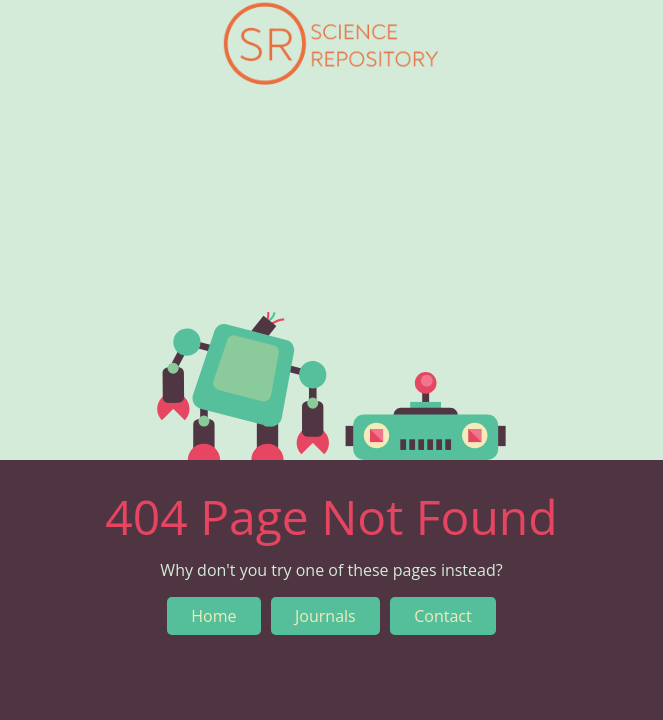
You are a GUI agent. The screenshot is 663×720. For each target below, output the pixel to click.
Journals (325, 616)
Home (213, 616)
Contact (442, 616)
